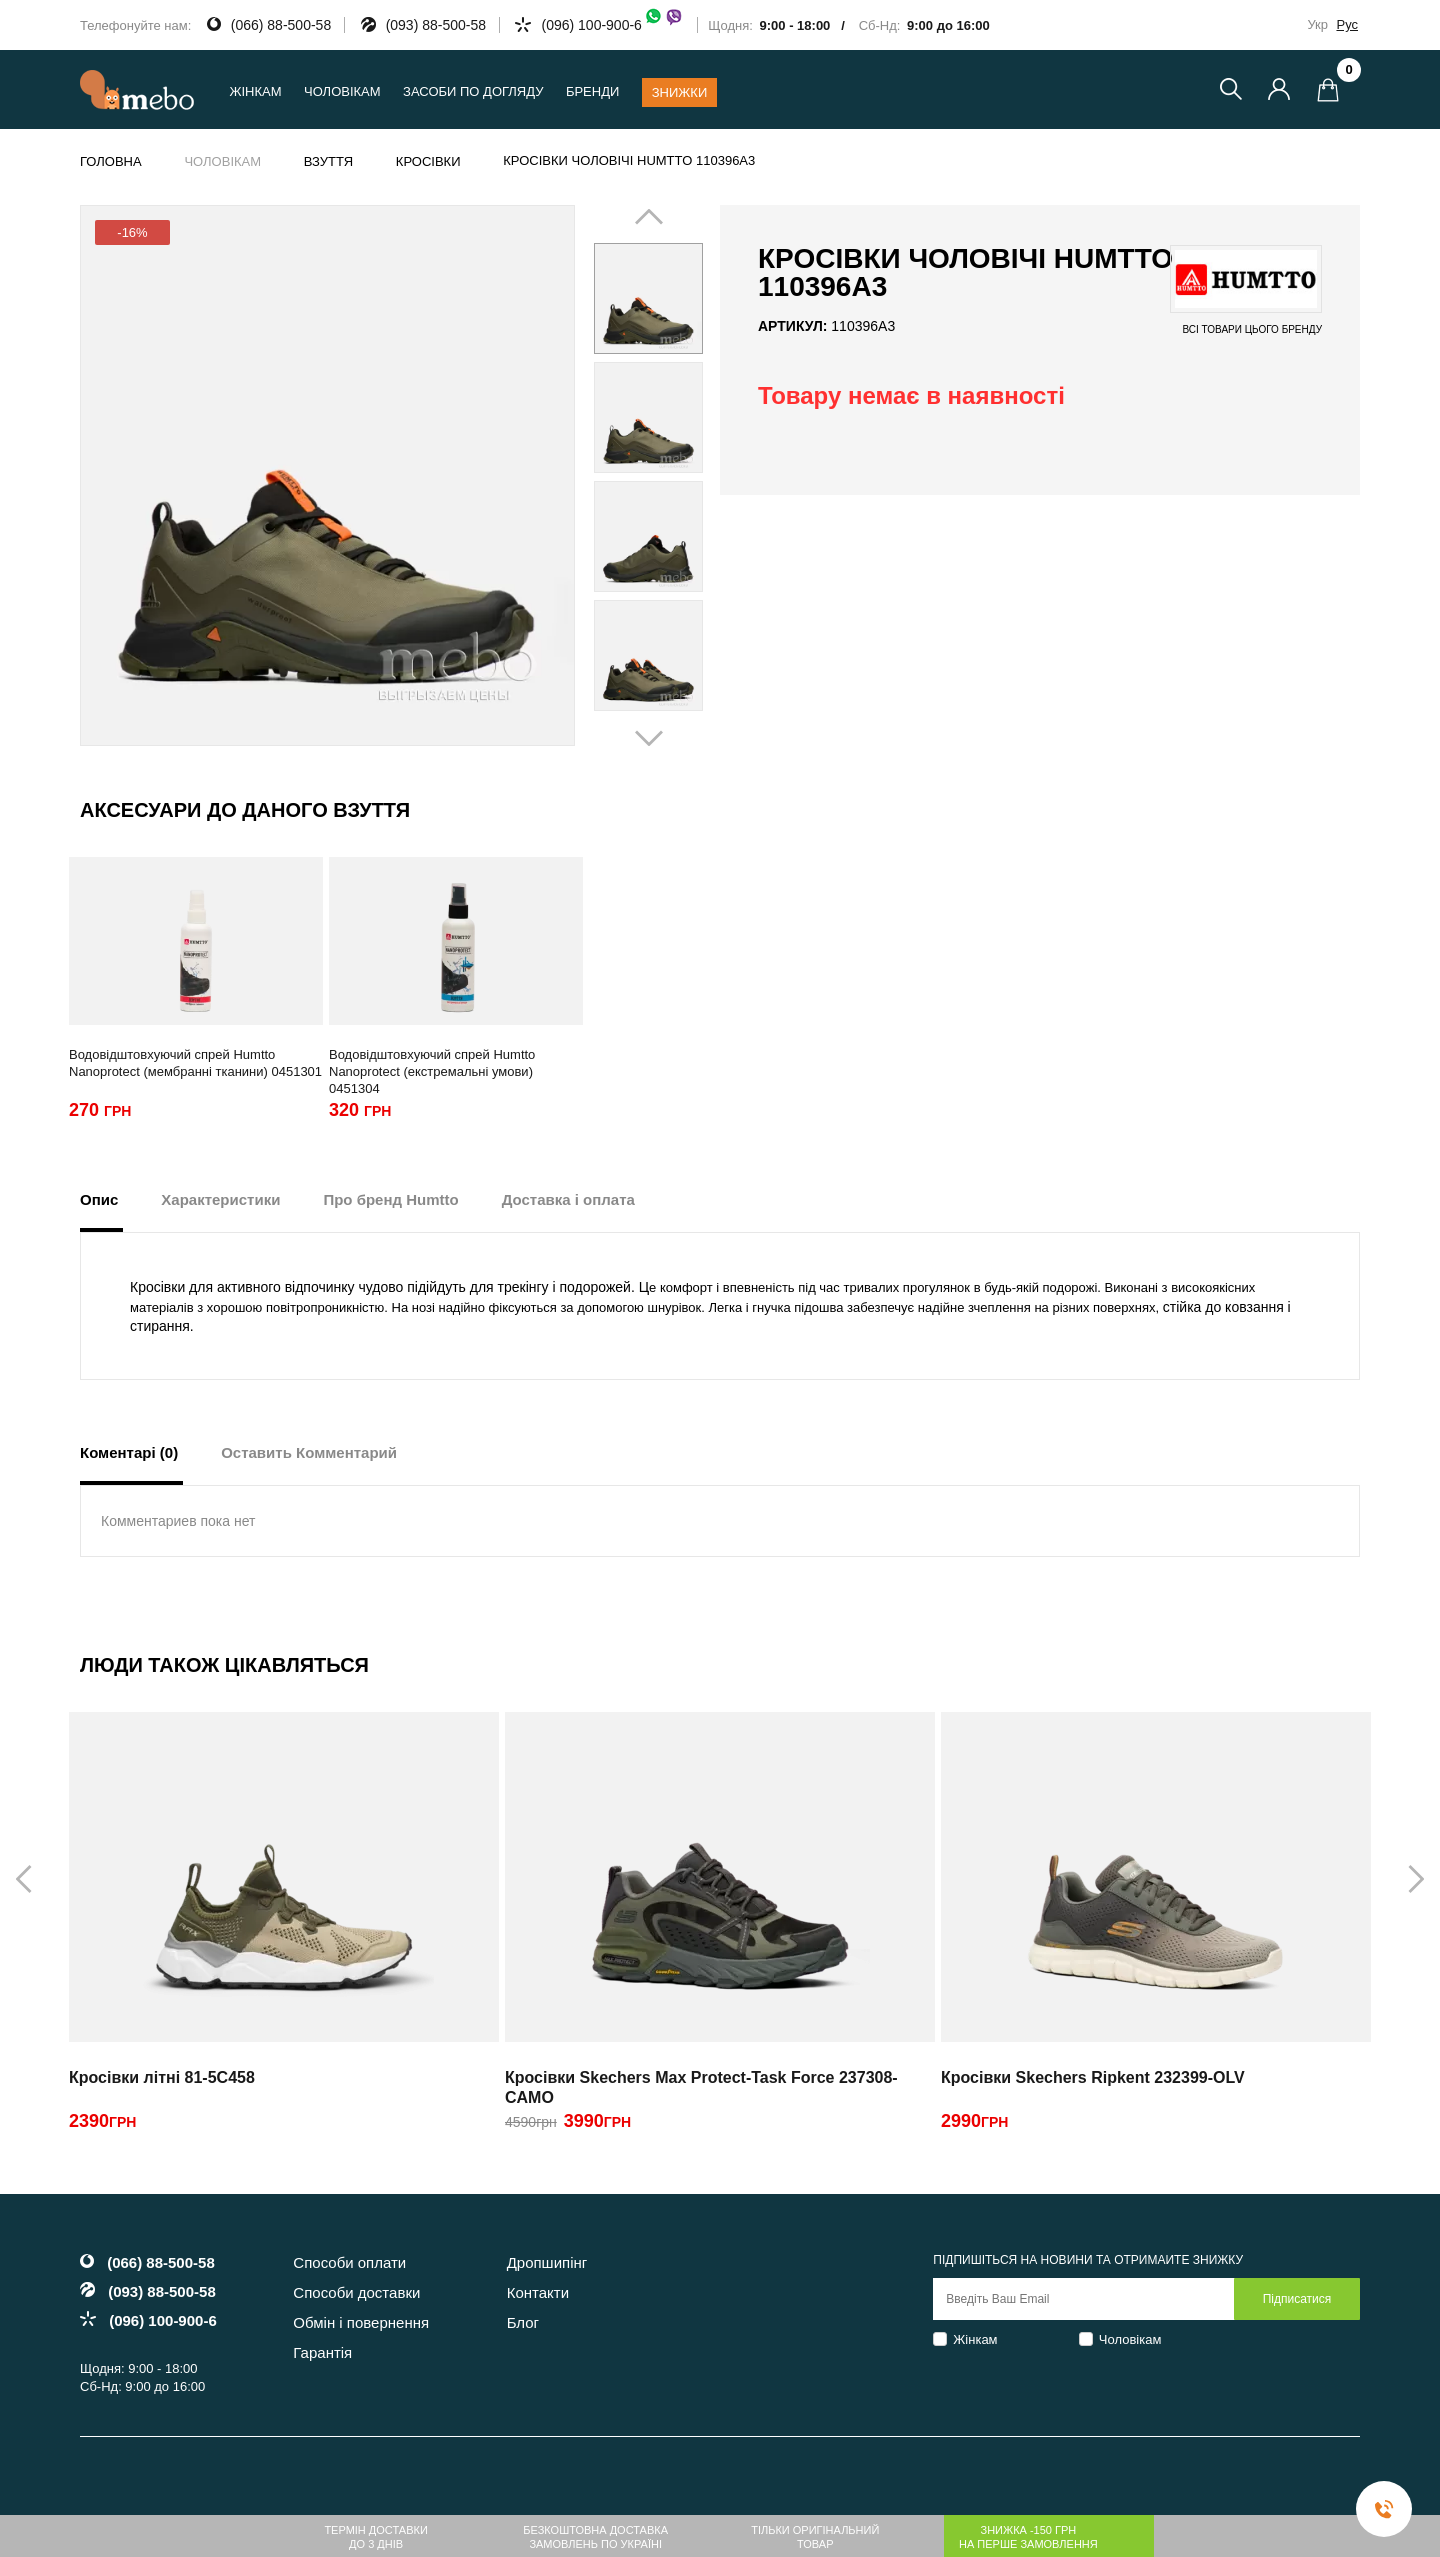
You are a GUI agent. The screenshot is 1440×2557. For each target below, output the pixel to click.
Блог (523, 2322)
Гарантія (322, 2352)
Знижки (680, 92)
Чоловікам (1130, 2339)
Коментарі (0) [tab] (129, 1452)
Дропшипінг (547, 2262)
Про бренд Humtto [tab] (390, 1199)
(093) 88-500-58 (436, 25)
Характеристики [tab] (220, 1199)
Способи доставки (356, 2292)
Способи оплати (349, 2262)
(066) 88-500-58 (281, 25)
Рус (1347, 24)
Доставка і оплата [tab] (568, 1199)
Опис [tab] (99, 1199)
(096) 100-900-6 (612, 25)
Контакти (538, 2292)
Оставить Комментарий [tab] (309, 1452)
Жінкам (975, 2339)
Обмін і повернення (361, 2322)
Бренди (592, 91)
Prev (620, 477)
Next (677, 477)
